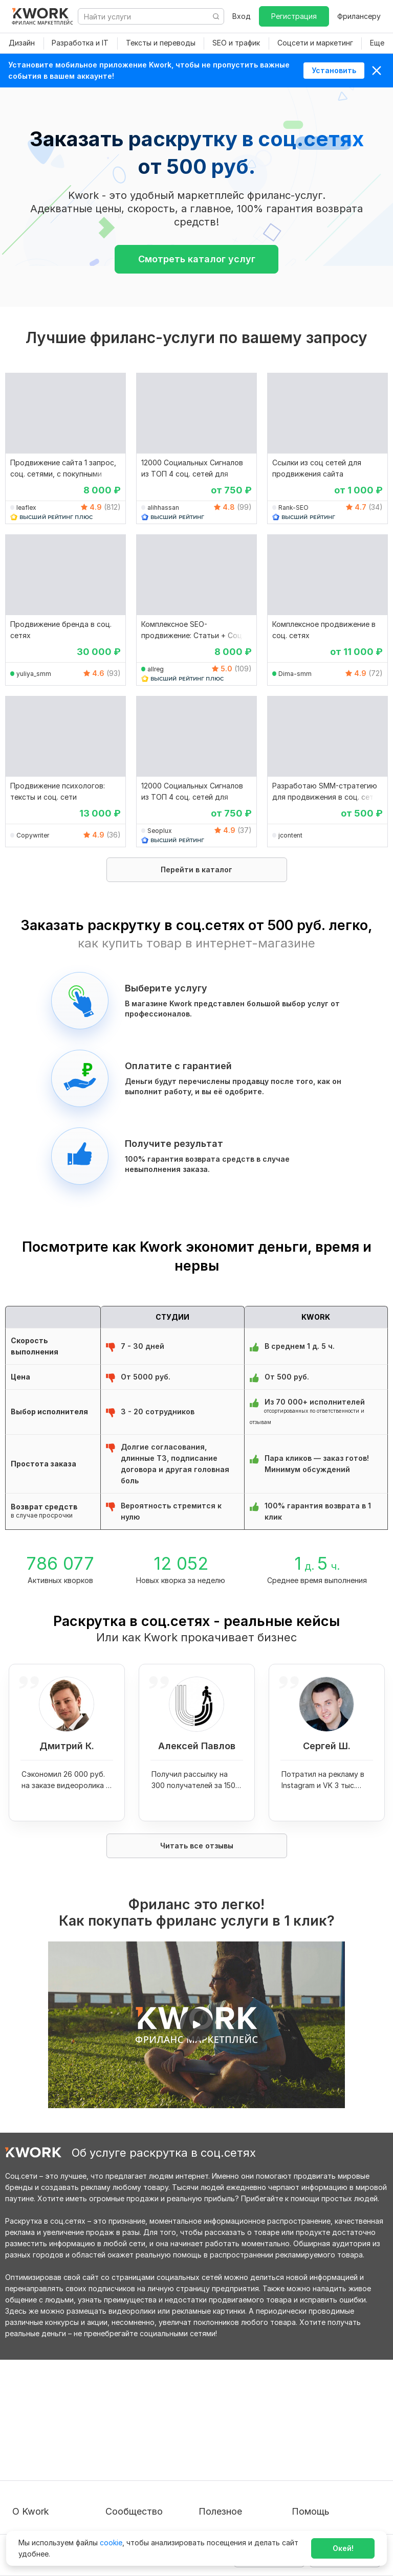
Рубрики (213, 2494)
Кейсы (116, 2447)
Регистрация (294, 16)
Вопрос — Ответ (322, 2410)
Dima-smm (295, 673)
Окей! (343, 2548)
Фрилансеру (359, 16)
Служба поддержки (327, 2428)
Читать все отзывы (196, 1845)
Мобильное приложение (242, 2512)
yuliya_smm (33, 673)
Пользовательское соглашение (45, 2433)
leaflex (26, 507)
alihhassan (163, 507)
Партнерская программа (149, 2428)
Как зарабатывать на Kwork (236, 2470)
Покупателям (222, 2410)
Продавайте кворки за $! (243, 2447)
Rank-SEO (293, 507)
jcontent (290, 835)
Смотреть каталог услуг (196, 259)
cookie (111, 2542)
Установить (334, 70)
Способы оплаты (42, 2475)
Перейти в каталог (196, 869)
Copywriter (32, 835)
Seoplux (159, 830)
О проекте (30, 2410)
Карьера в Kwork (41, 2494)
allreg (155, 669)
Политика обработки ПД (56, 2457)
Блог (113, 2410)
